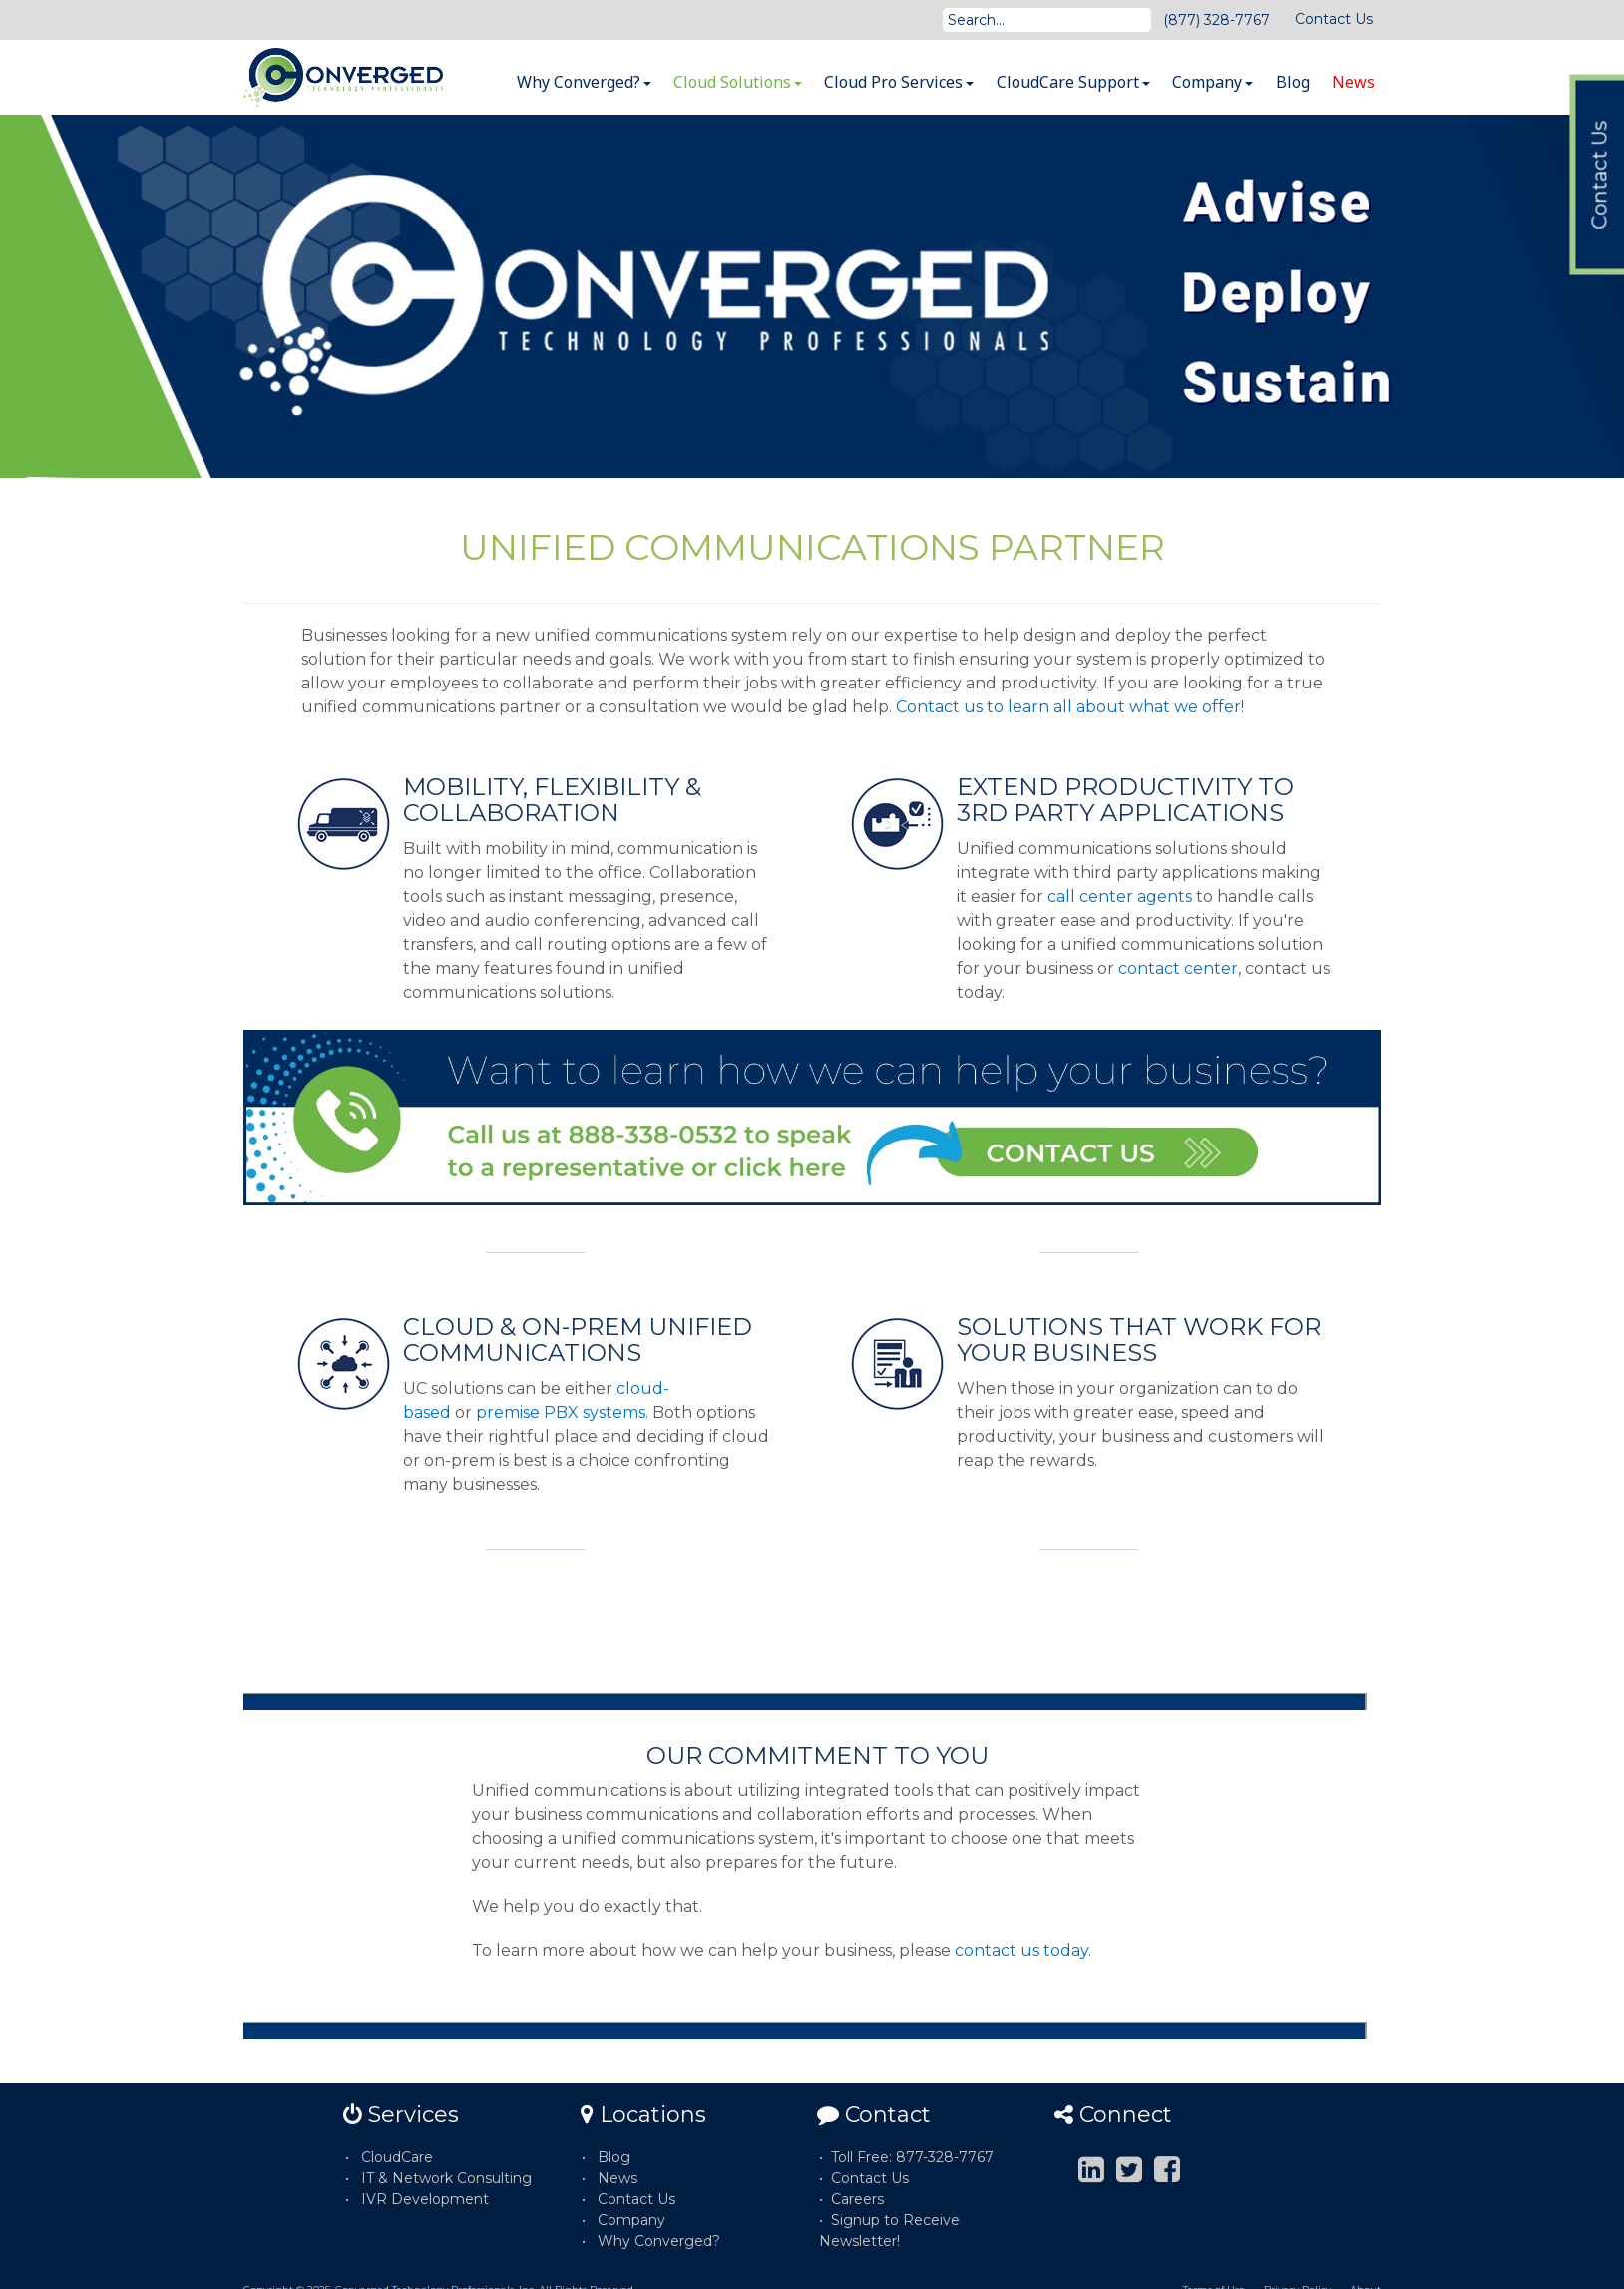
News (1353, 82)
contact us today (1021, 1950)
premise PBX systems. (562, 1412)
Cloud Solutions (737, 82)
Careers (857, 2199)
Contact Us (1334, 19)
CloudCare (397, 2157)
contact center (1178, 968)
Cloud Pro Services (899, 82)
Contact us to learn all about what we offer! (1070, 706)
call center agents (1119, 896)
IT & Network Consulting (446, 2178)
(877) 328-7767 (1216, 20)
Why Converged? (584, 82)
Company (1212, 82)
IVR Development (425, 2199)
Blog (1293, 82)
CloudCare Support (1073, 82)
